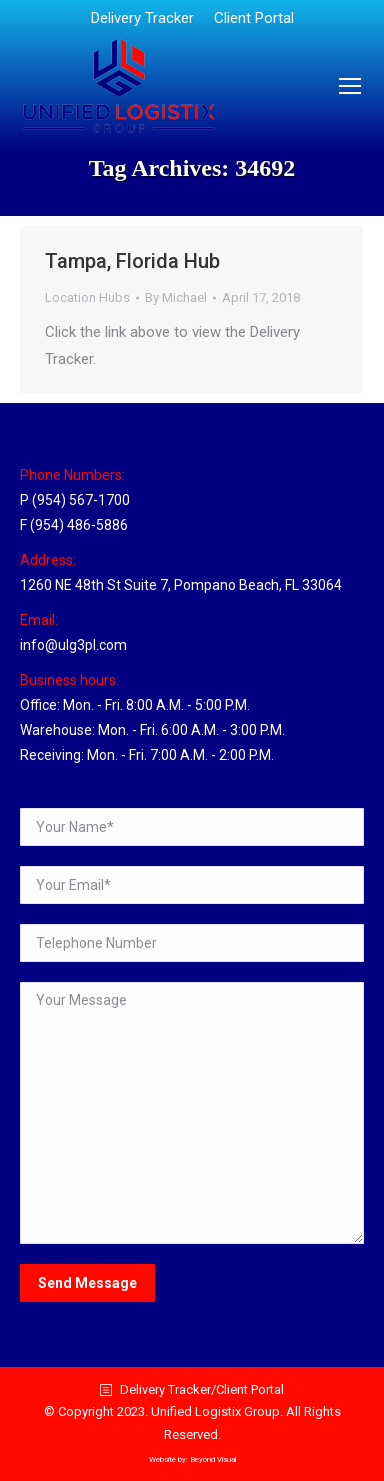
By (176, 297)
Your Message (192, 1113)
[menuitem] (142, 18)
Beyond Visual (213, 1459)
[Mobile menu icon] (350, 86)
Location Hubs (87, 297)
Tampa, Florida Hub (132, 261)
